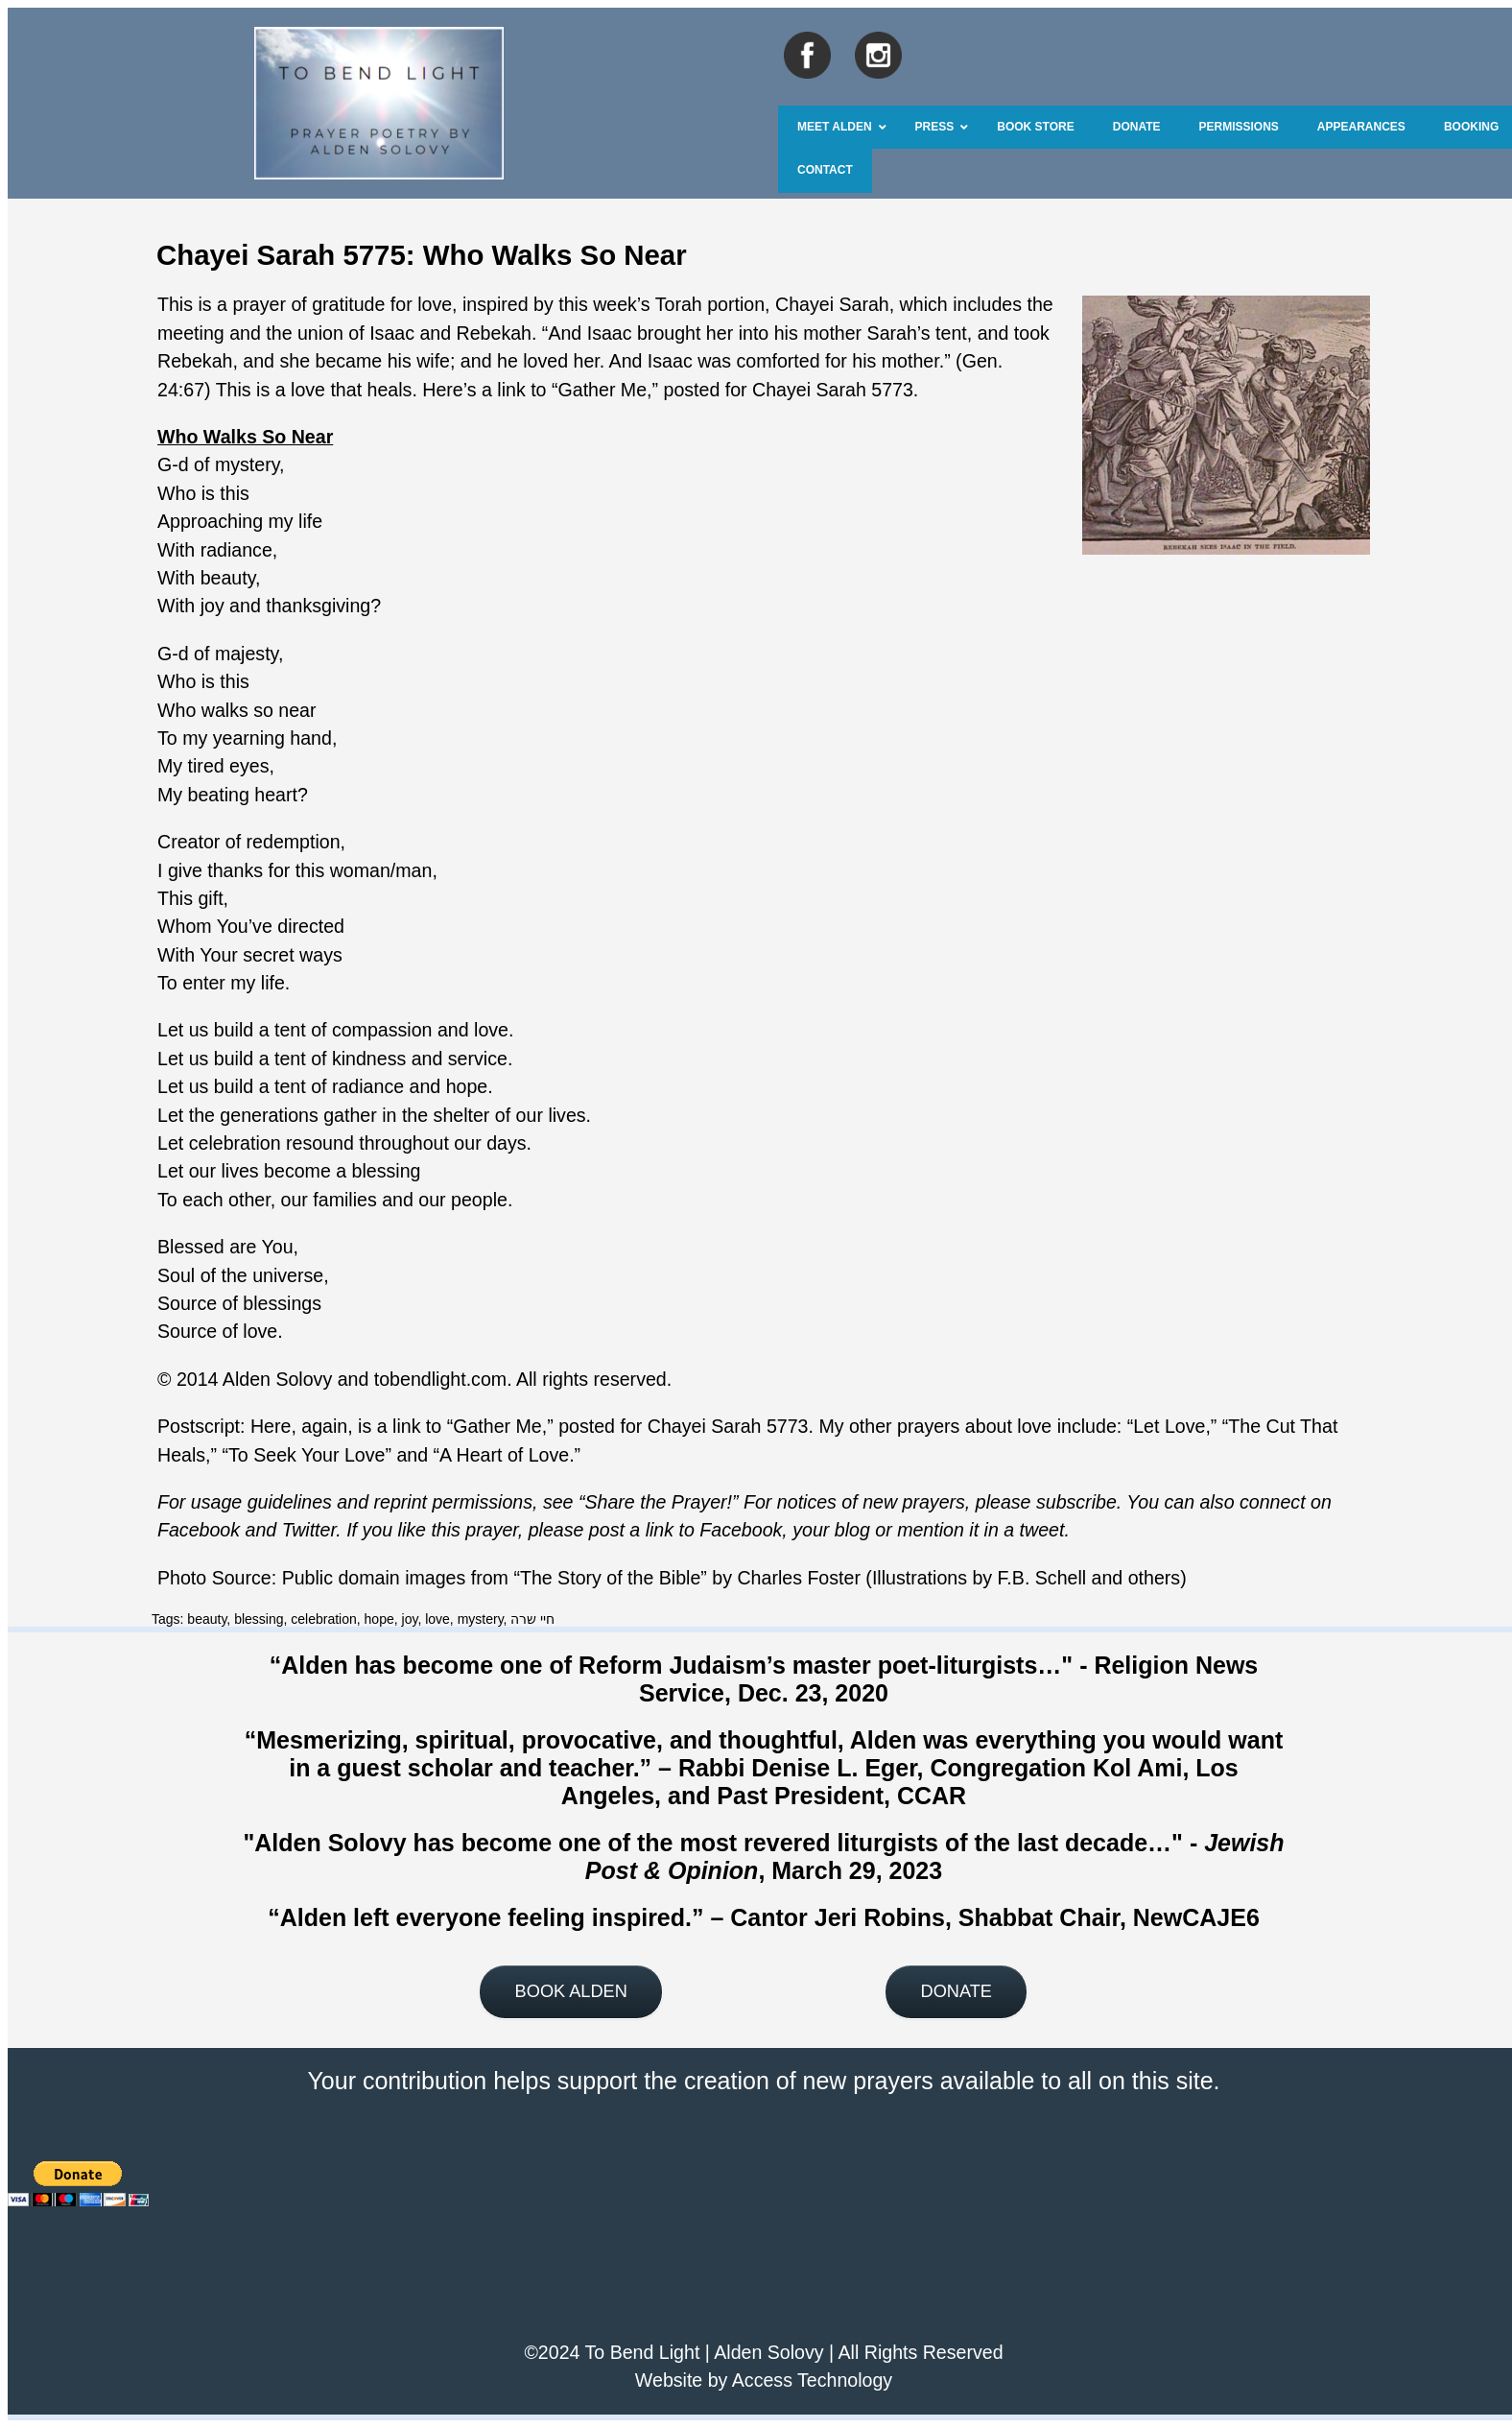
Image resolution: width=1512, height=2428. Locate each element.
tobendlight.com (440, 1379)
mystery (481, 1619)
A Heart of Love (504, 1454)
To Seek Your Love (306, 1454)
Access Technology (812, 2380)
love (437, 1619)
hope (379, 1619)
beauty (206, 1619)
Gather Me (603, 389)
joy (410, 1619)
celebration (324, 1619)
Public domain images (374, 1577)
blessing (258, 1619)
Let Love (1169, 1426)
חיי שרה (532, 1619)
